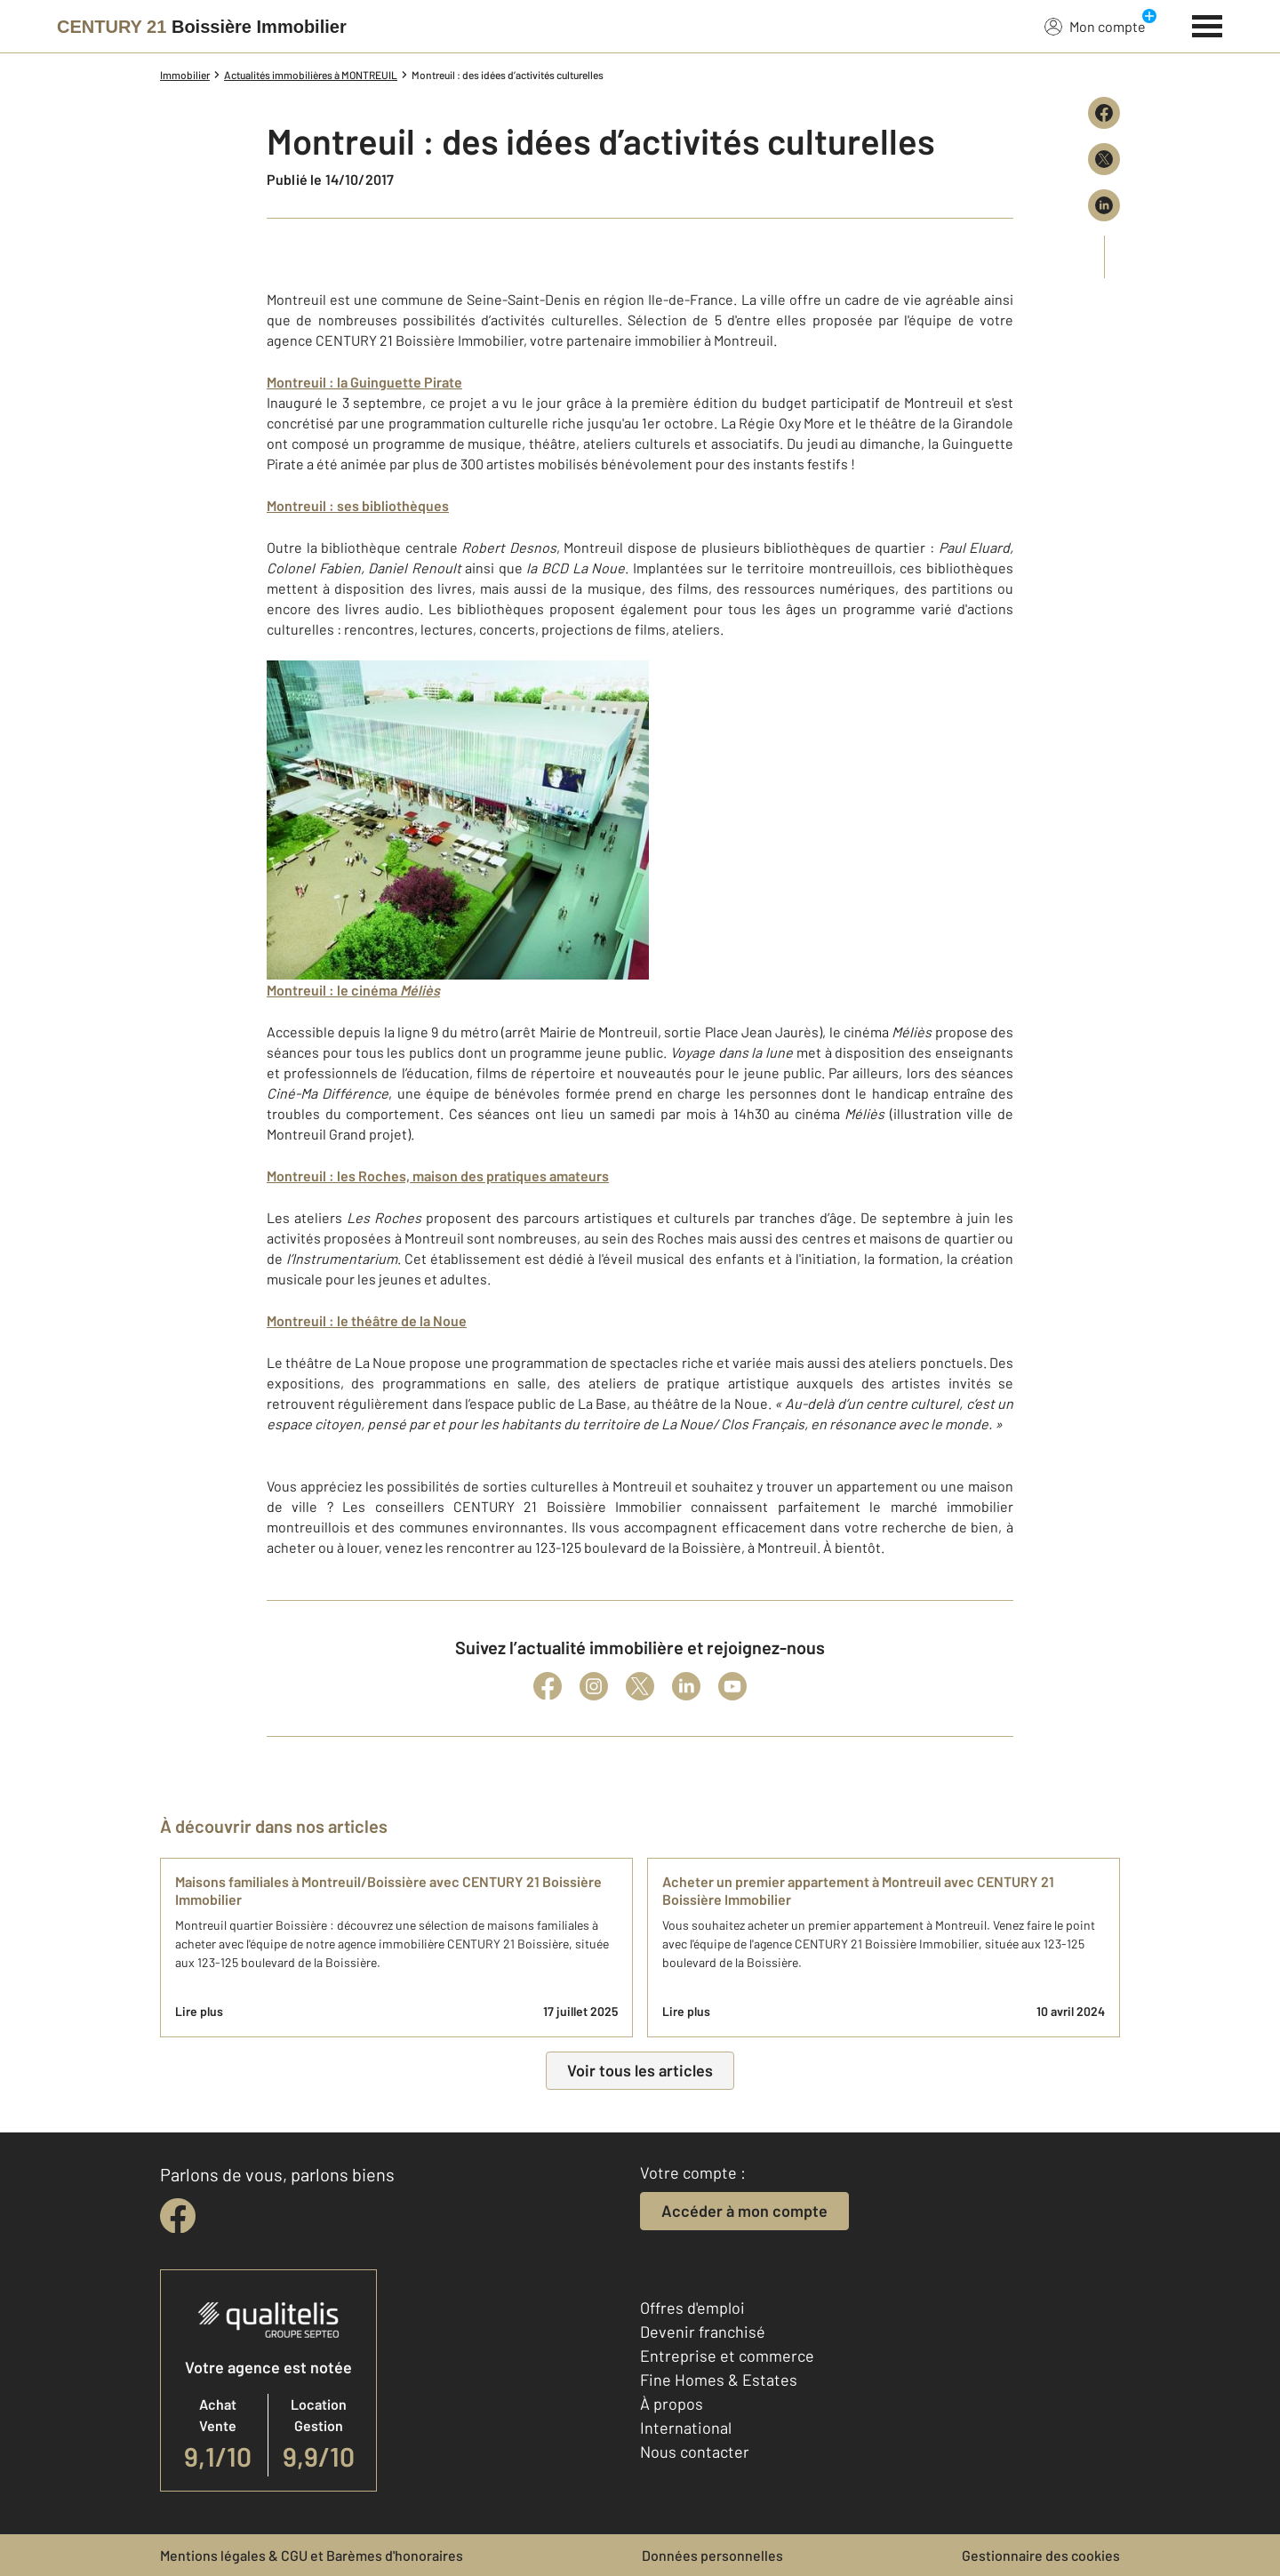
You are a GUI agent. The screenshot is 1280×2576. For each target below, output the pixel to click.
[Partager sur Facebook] (1104, 113)
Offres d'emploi (692, 2307)
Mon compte (1095, 26)
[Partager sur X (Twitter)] (1104, 159)
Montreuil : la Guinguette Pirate (364, 381)
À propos (671, 2403)
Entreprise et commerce (727, 2355)
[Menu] (1207, 24)
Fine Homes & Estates (718, 2379)
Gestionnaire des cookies (1041, 2555)
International (686, 2427)
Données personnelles (712, 2555)
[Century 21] (202, 26)
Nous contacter (694, 2451)
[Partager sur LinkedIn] (1104, 205)
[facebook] (178, 2216)
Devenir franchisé (702, 2331)
